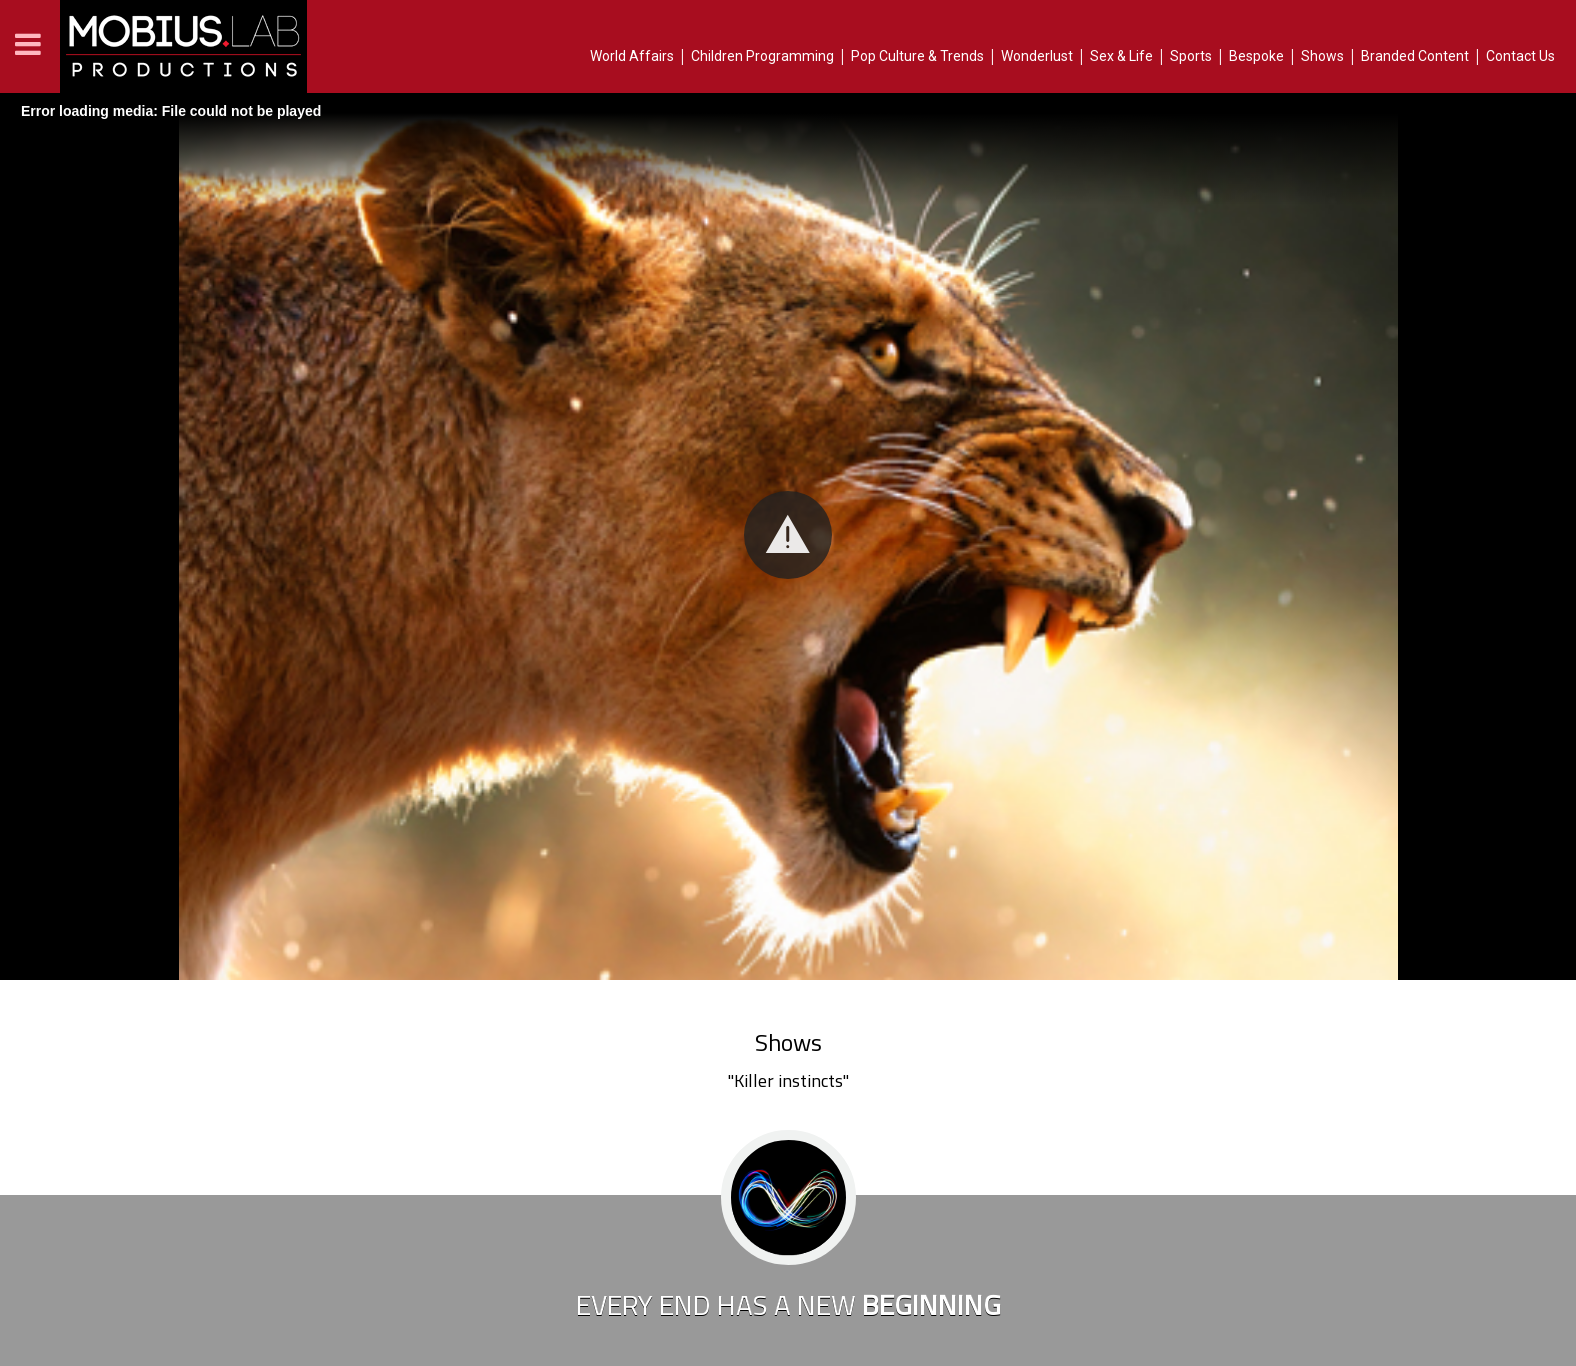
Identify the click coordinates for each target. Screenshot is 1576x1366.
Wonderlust (1037, 56)
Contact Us (1520, 56)
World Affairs (632, 56)
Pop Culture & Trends (917, 56)
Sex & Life (1121, 56)
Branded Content (1415, 56)
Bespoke (1256, 56)
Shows (1322, 56)
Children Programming (762, 56)
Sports (1191, 56)
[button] (788, 535)
